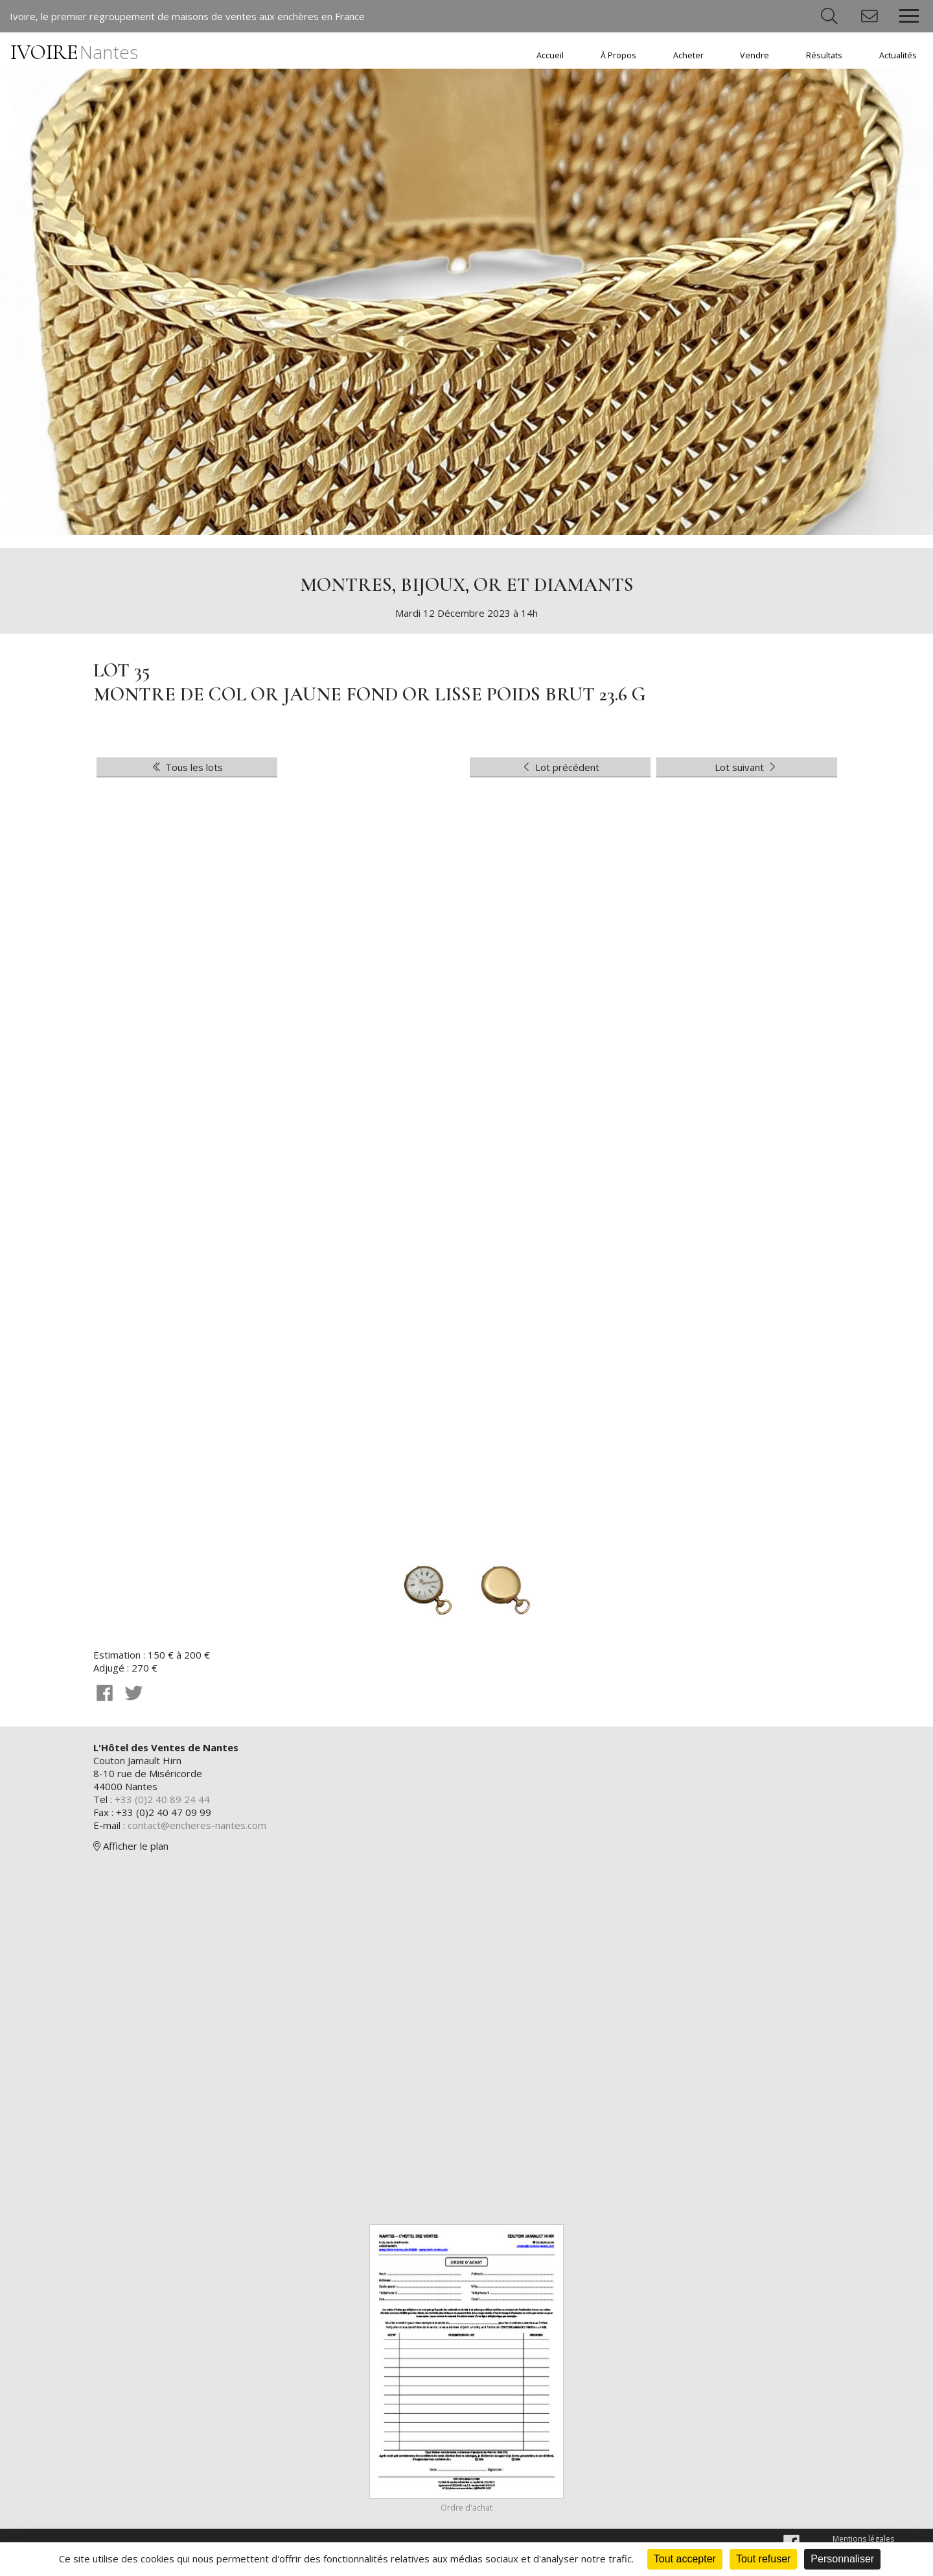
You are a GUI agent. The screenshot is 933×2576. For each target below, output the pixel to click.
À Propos (618, 55)
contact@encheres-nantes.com (197, 1825)
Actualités (898, 55)
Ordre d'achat (466, 2507)
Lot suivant (747, 767)
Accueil (550, 55)
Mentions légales (863, 2538)
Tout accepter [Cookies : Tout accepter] (685, 2558)
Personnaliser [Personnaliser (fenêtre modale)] (842, 2558)
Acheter (688, 55)
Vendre (754, 55)
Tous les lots (186, 767)
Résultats (824, 55)
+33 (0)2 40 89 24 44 (162, 1799)
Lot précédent (559, 767)
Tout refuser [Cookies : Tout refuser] (763, 2558)
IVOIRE (74, 52)
